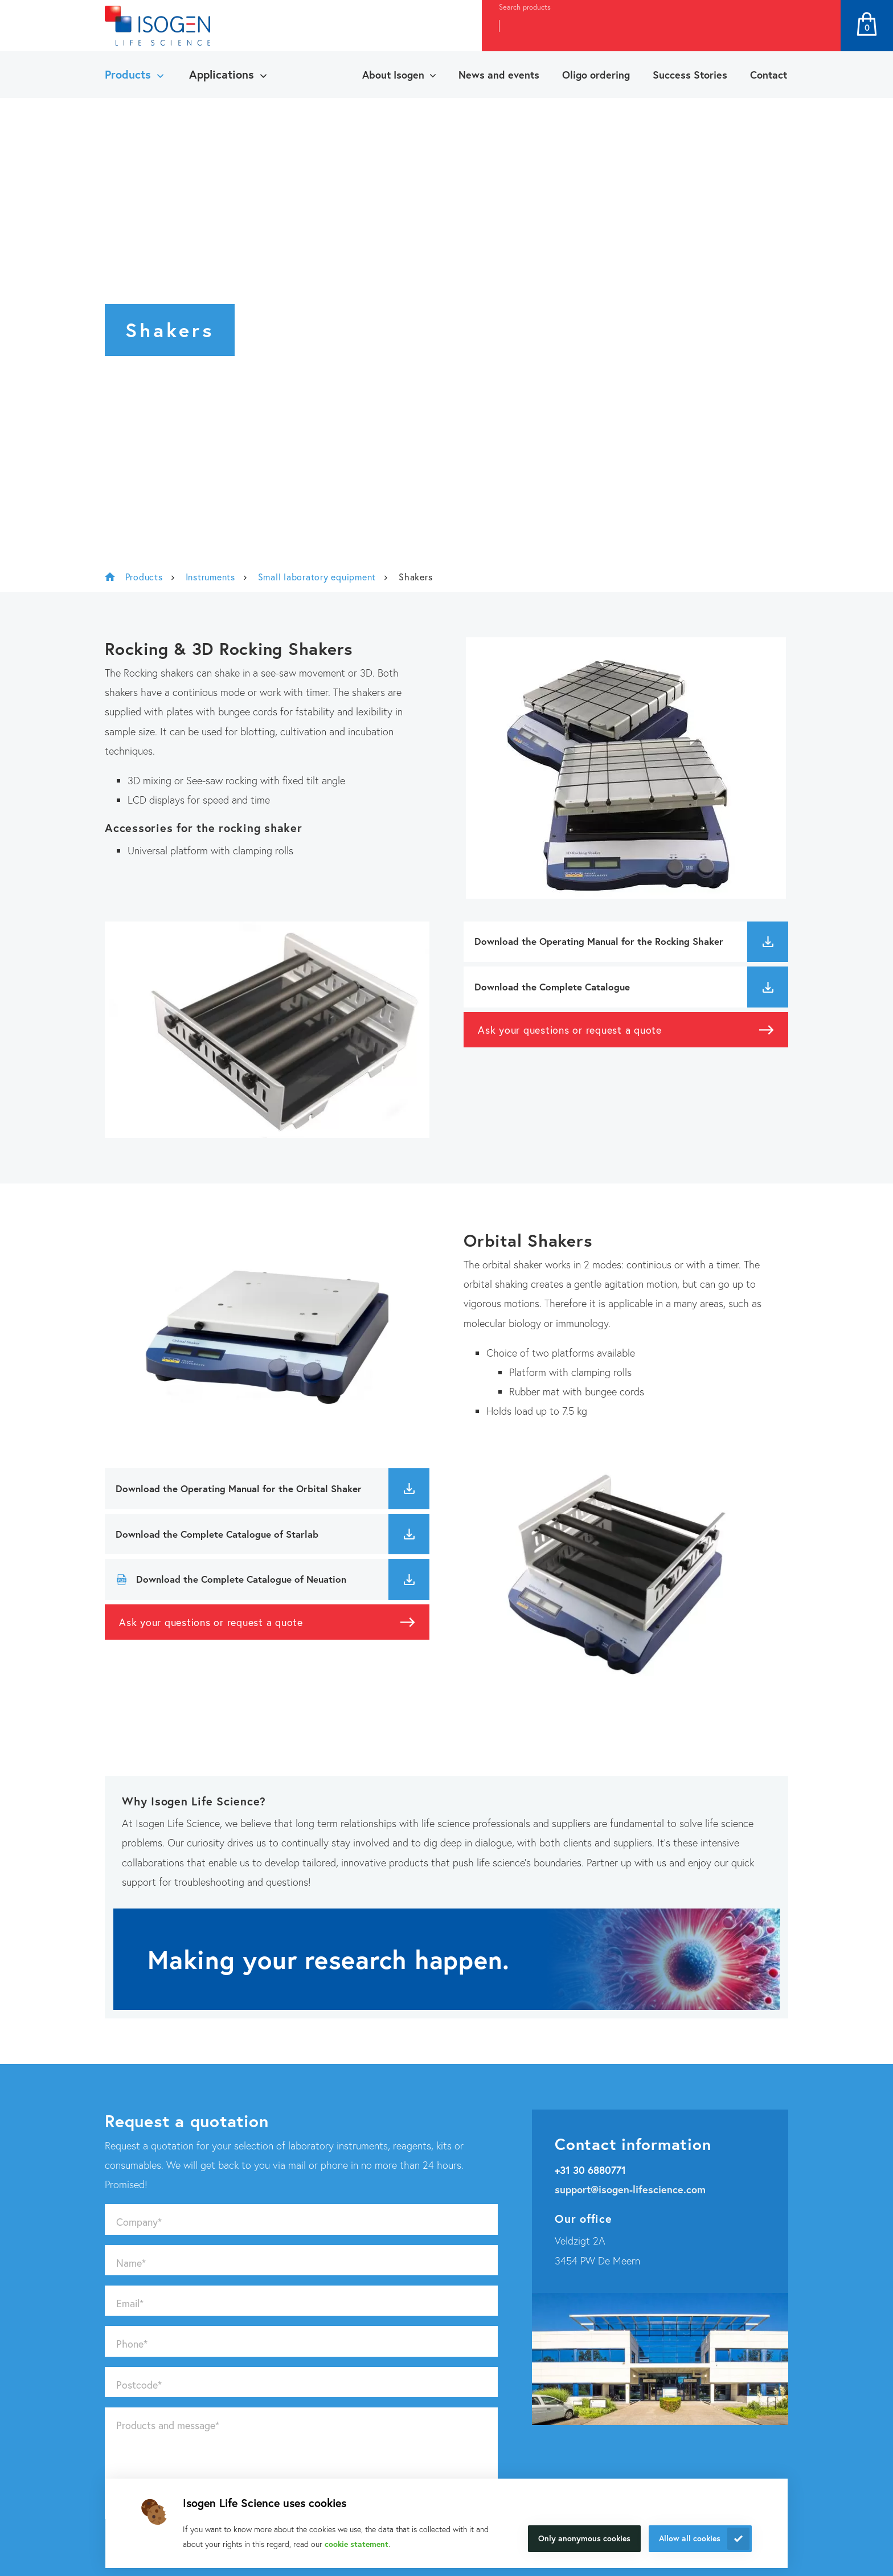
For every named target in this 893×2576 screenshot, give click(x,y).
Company (139, 2222)
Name (131, 2263)
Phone (132, 2343)
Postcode (139, 2384)
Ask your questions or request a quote (570, 1030)
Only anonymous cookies (584, 2538)
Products (128, 74)
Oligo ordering (596, 74)
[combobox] (640, 25)
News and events (498, 74)
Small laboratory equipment (317, 577)
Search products (525, 7)
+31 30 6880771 (590, 2170)
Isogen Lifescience (110, 576)
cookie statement (356, 2543)
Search (819, 25)
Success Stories (690, 74)
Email (130, 2303)
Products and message (167, 2425)
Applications (221, 74)
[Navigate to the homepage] (157, 26)
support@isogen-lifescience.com (630, 2189)
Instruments (210, 577)
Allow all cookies (689, 2538)
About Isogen (393, 74)
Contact (768, 74)
